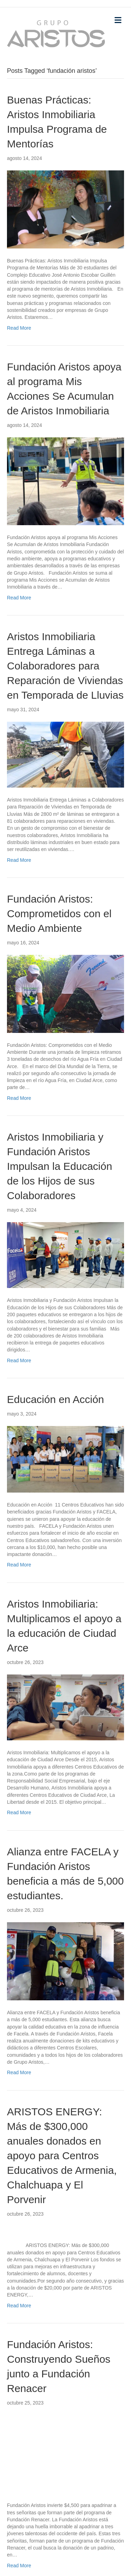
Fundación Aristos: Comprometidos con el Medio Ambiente (59, 913)
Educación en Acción (55, 1399)
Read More (19, 328)
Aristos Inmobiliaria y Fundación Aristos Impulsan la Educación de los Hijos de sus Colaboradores (59, 1166)
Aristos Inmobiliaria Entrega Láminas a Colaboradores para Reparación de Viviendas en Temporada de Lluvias (65, 666)
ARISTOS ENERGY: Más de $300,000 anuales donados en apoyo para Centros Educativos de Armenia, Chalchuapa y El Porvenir (62, 2155)
